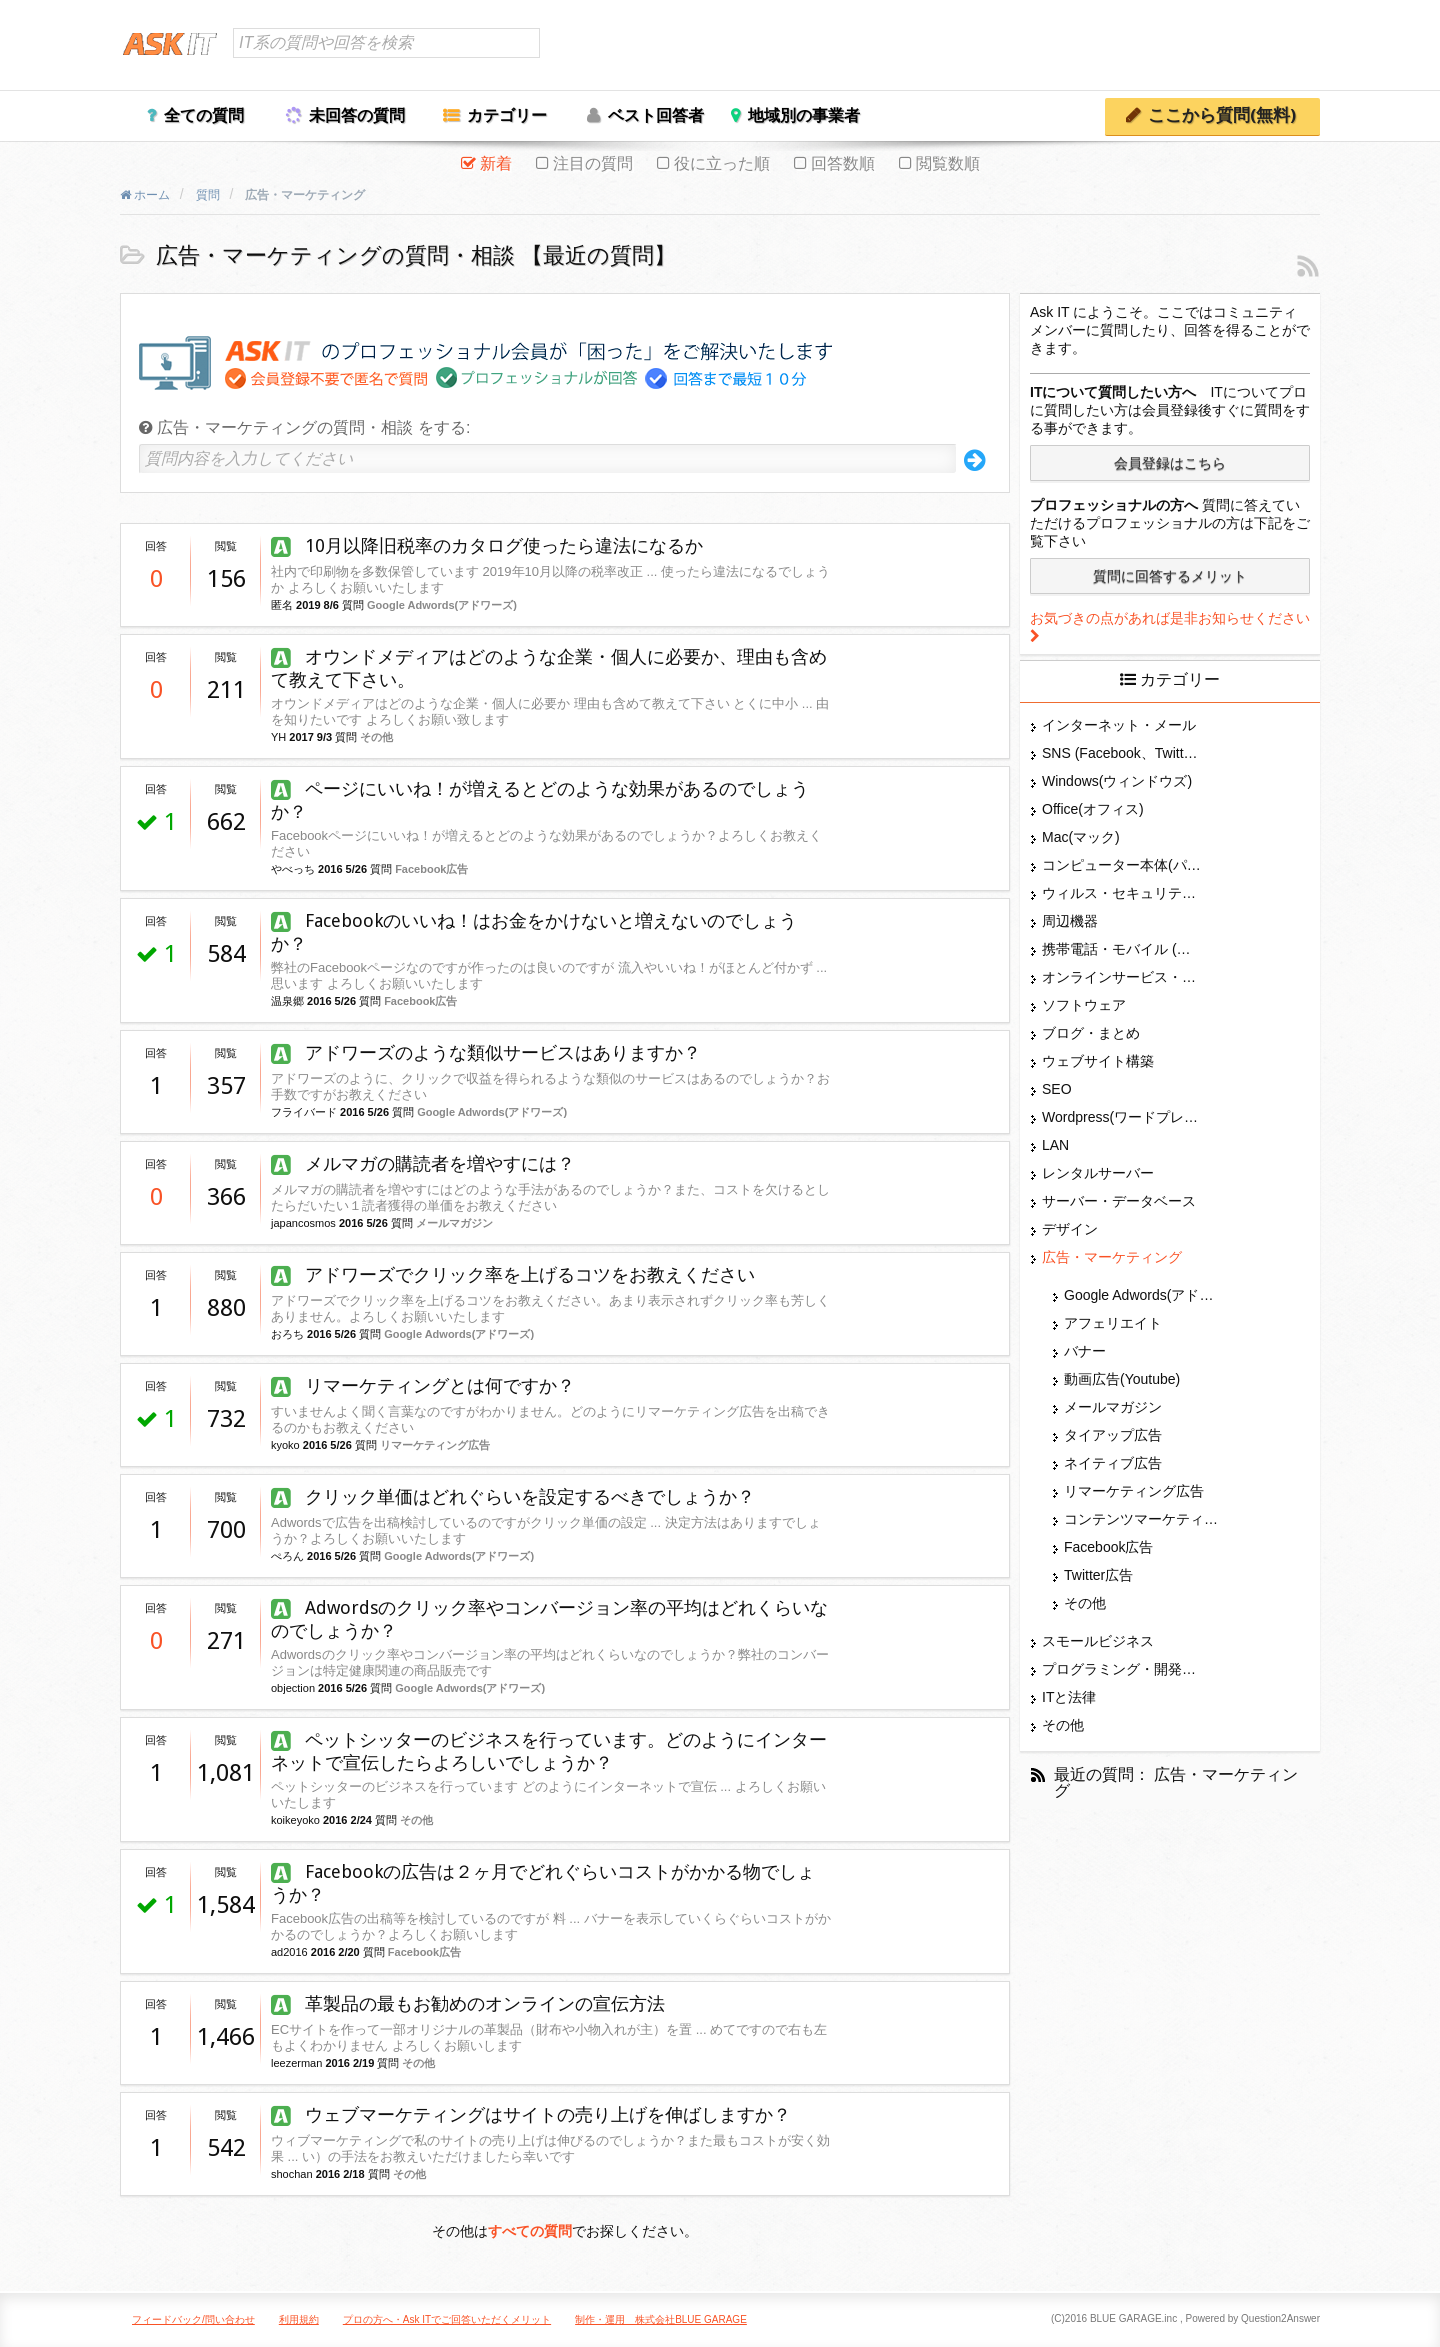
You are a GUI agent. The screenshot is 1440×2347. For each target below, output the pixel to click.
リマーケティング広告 (435, 1445)
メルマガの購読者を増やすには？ (423, 1163)
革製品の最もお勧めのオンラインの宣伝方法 (468, 2003)
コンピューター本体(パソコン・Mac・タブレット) (1122, 865)
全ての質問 (204, 115)
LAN (1055, 1145)
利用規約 (299, 2319)
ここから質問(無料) (1222, 115)
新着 (496, 163)
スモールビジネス (1098, 1641)
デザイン (1070, 1229)
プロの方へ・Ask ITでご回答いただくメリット (447, 2319)
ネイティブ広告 (1113, 1463)
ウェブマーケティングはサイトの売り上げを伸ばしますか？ (531, 2114)
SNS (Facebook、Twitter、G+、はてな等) (1122, 753)
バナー (1085, 1351)
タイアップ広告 (1113, 1435)
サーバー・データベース (1119, 1201)
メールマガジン (454, 1223)
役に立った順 (722, 163)
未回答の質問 (357, 115)
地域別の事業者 (804, 115)
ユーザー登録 (1271, 46)
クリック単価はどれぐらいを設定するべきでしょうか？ (513, 1496)
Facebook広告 (431, 869)
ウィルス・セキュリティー (1122, 893)
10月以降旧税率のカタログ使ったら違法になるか (487, 545)
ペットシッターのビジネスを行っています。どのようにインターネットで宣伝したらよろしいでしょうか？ (549, 1751)
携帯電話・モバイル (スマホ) (1122, 949)
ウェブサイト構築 (1098, 1061)
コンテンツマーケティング (1144, 1519)
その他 (376, 737)
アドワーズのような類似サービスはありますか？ (486, 1052)
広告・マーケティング (1112, 1257)
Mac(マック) (1081, 837)
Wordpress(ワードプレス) (1122, 1117)
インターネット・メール (1119, 725)
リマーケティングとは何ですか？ (423, 1385)
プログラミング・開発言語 (1122, 1669)
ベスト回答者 (656, 115)
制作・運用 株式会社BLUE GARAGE (661, 2319)
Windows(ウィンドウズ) (1117, 781)
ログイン (1185, 46)
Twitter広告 (1098, 1575)
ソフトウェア (1084, 1005)
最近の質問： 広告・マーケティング (1176, 1783)
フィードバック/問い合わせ (193, 2319)
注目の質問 (593, 163)
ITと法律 (1069, 1697)
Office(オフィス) (1093, 809)
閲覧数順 (948, 163)
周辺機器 (1070, 921)
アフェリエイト (1113, 1323)
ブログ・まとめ (1091, 1033)
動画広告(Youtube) (1122, 1379)
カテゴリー (507, 115)
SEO (1057, 1089)
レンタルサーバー (1098, 1173)
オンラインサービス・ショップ (1122, 977)
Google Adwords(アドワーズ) (442, 605)
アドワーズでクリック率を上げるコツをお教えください (513, 1274)
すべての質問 (530, 2231)
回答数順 (843, 163)
